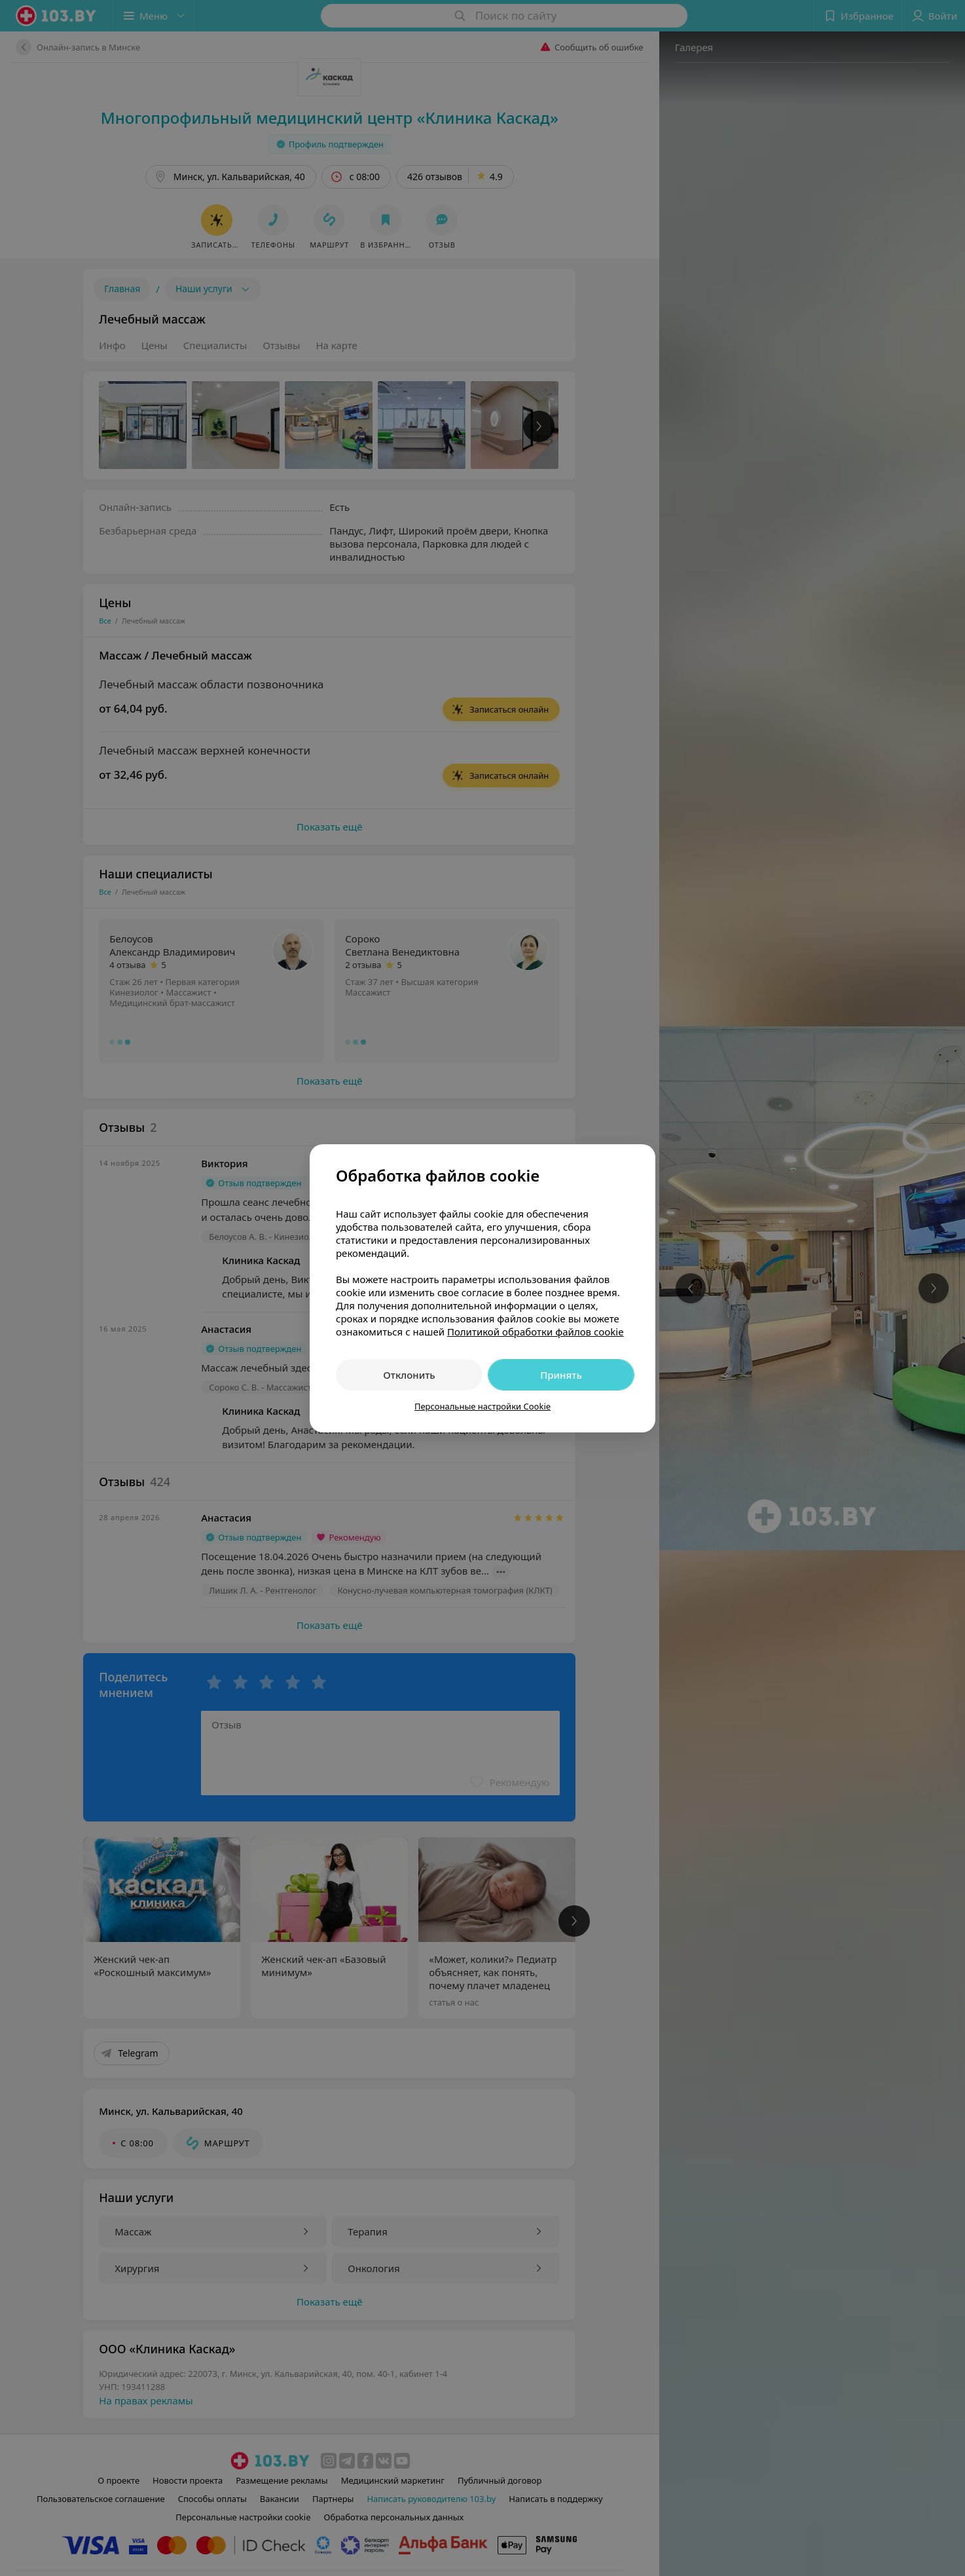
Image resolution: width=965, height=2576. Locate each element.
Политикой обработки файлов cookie (535, 1331)
